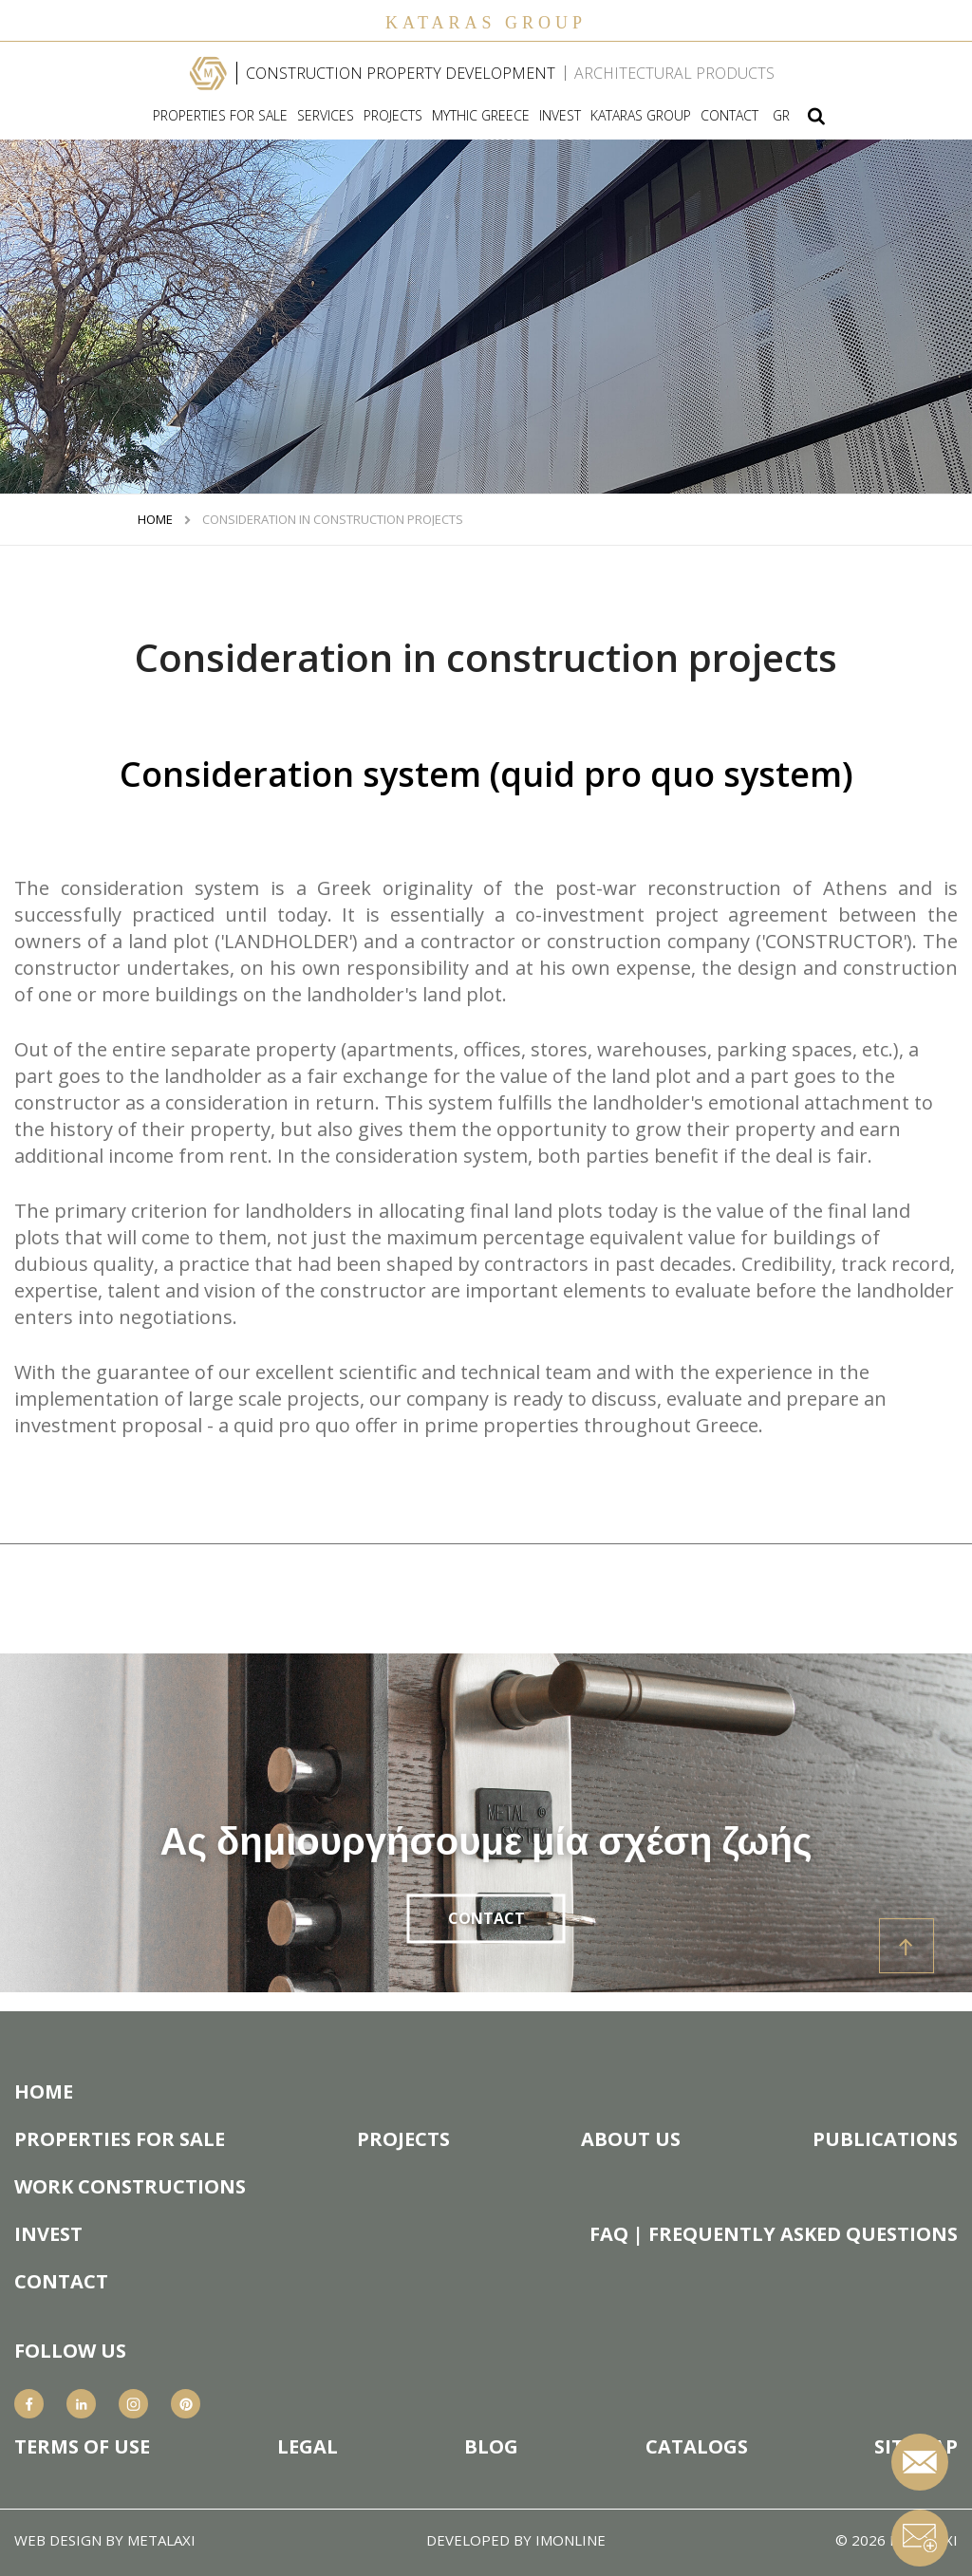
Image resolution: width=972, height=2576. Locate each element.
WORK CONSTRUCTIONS (130, 2186)
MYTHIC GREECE (481, 115)
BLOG (491, 2446)
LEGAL (307, 2446)
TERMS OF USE (82, 2446)
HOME (155, 519)
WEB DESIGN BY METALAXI (105, 2540)
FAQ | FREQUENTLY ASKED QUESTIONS (773, 2234)
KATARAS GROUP (640, 115)
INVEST (560, 115)
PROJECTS (393, 115)
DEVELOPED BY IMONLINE (516, 2540)
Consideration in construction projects (332, 519)
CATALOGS (696, 2446)
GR (781, 115)
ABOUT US (631, 2139)
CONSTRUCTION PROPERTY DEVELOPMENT (400, 73)
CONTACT (729, 115)
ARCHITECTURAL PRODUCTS (674, 73)
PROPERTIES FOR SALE (220, 115)
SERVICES (325, 115)
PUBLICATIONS (885, 2139)
